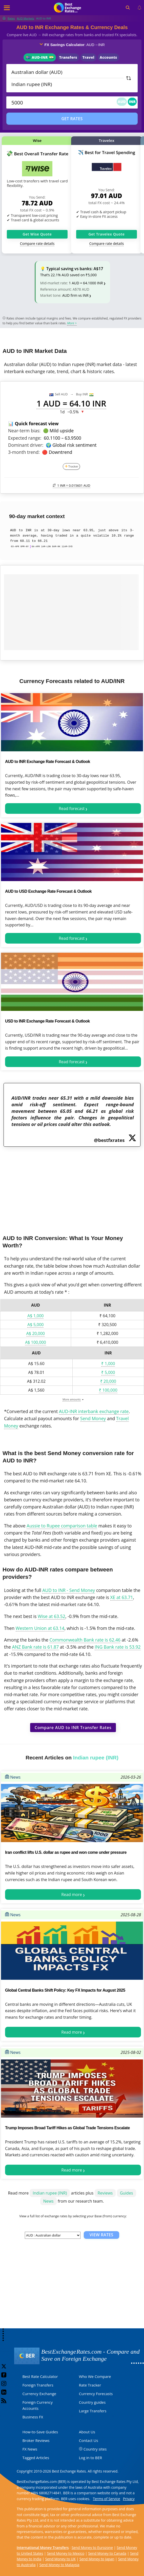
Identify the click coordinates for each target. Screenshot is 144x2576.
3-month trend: (24, 452)
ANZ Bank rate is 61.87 (35, 1647)
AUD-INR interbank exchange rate (94, 1411)
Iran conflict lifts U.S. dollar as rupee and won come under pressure (66, 1852)
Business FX (32, 2416)
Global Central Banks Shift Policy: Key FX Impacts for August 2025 (65, 1990)
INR (132, 101)
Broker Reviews (35, 2440)
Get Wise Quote (37, 234)
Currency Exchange (39, 2393)
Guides (126, 2193)
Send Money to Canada (107, 2553)
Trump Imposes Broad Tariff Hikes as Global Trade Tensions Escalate (67, 2128)
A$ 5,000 (35, 1324)
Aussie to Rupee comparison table (62, 1526)
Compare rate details (37, 243)
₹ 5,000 (108, 1372)
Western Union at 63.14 (40, 1628)
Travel (88, 57)
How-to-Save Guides (40, 2431)
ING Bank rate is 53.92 (117, 1647)
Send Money (93, 1418)
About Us (87, 2431)
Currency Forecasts (96, 2393)
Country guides (92, 2402)
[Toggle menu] (7, 8)
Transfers (68, 57)
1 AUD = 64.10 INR (71, 403)
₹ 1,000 (108, 1363)
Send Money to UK (60, 2559)
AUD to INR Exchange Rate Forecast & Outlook (47, 761)
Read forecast (72, 808)
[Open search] (128, 8)
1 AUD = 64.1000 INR (86, 283)
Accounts (108, 57)
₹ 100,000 (108, 1390)
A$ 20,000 (35, 1333)
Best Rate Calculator (40, 2376)
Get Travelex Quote (107, 234)
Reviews (105, 2193)
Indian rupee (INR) (50, 2193)
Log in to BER (90, 2457)
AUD (122, 101)
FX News (29, 2449)
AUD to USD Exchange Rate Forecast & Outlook (48, 891)
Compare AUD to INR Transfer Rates (73, 1727)
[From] (70, 72)
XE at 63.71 (121, 1597)
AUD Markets (25, 18)
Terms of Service (106, 2498)
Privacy (129, 2498)
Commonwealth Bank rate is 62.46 (84, 1640)
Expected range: (24, 438)
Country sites (95, 2449)
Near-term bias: (24, 430)
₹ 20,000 (108, 1381)
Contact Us (88, 2440)
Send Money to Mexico (65, 2553)
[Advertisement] (72, 1187)
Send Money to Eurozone (92, 2547)
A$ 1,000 (35, 1315)
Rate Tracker (90, 2385)
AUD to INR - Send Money (68, 1590)
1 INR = (71, 485)
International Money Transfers (43, 2547)
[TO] (70, 84)
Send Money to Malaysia (59, 2564)
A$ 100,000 (35, 1342)
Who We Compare (95, 2376)
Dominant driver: (25, 445)
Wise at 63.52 (51, 1616)
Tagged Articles (35, 2457)
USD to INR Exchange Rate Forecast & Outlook (47, 1021)
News (12, 1777)
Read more (71, 1894)
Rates (11, 18)
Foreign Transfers (37, 2385)
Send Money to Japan (96, 2559)
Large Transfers (93, 2410)
